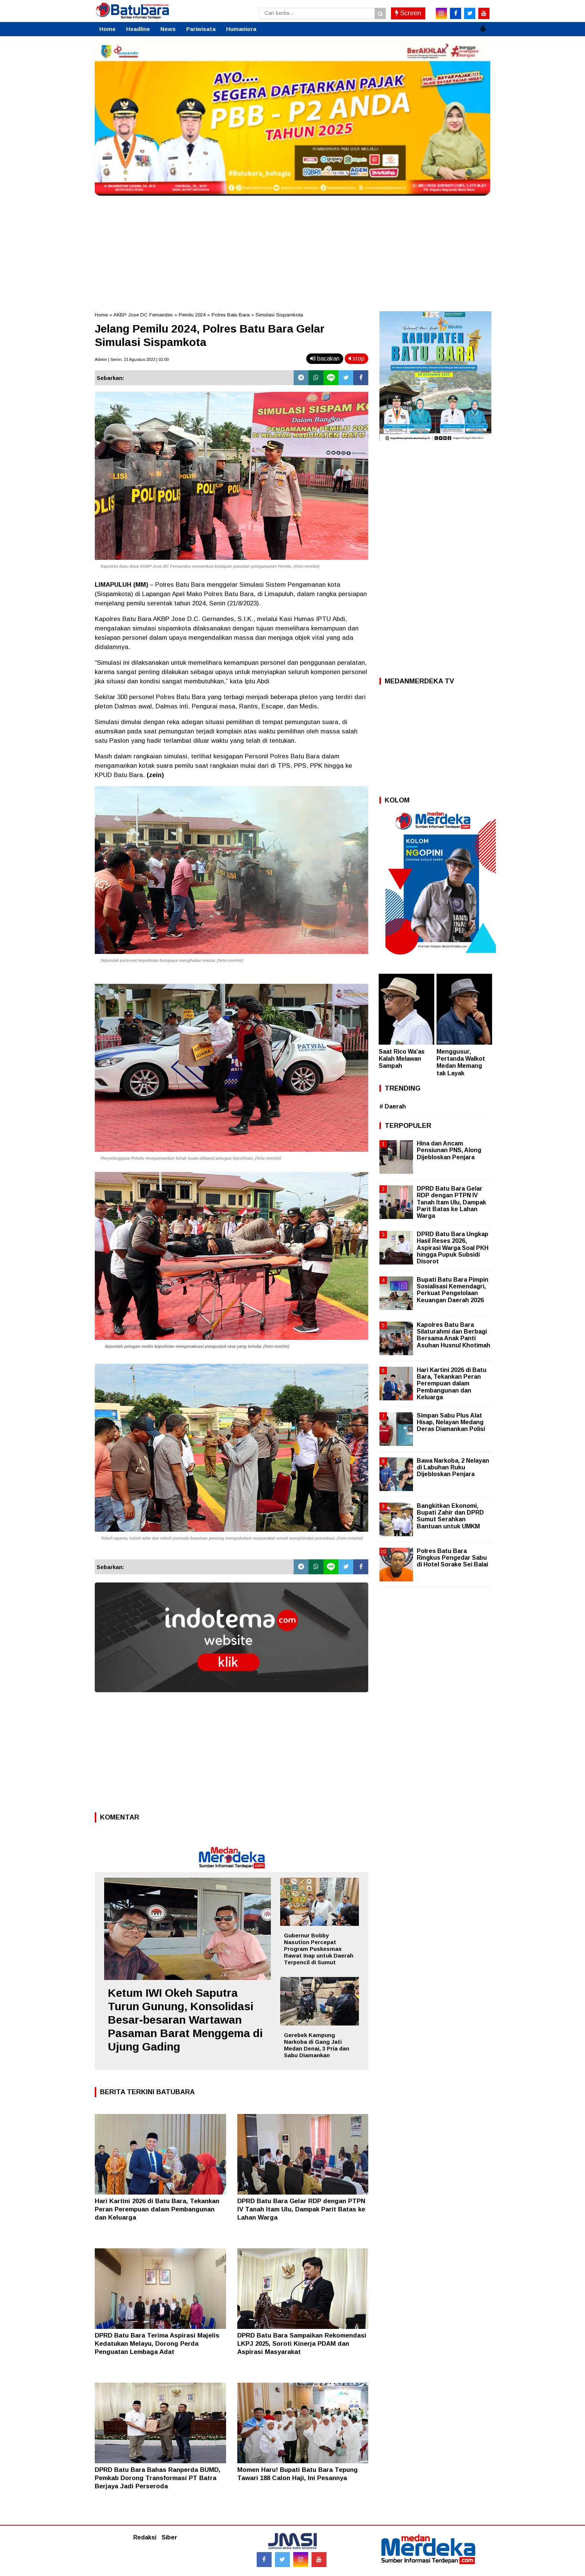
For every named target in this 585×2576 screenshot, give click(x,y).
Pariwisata (201, 29)
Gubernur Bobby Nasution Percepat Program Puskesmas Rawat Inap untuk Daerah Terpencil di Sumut (318, 1948)
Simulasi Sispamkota (279, 315)
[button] (483, 25)
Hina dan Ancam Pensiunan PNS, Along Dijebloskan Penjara (449, 1150)
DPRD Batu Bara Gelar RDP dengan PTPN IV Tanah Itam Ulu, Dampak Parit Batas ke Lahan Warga (301, 2209)
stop (356, 358)
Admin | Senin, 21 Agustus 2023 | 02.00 (132, 359)
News (168, 29)
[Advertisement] (292, 251)
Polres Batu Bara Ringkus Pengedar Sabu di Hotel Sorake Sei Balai (452, 1558)
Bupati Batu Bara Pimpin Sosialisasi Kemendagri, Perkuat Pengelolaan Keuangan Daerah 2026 (452, 1289)
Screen (408, 13)
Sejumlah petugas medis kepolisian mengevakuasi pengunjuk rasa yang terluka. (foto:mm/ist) (196, 1346)
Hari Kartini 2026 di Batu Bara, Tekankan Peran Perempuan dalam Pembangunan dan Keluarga (157, 2209)
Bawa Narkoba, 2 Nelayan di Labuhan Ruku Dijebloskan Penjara (453, 1467)
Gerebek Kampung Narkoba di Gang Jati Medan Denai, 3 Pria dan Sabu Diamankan (316, 2045)
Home (107, 29)
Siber (169, 2537)
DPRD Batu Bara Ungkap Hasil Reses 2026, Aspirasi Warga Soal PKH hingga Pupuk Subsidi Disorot (452, 1247)
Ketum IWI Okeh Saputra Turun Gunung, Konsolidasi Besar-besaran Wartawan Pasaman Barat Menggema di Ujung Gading (185, 2020)
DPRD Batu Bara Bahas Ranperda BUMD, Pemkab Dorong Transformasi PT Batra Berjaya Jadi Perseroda (157, 2478)
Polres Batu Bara (231, 315)
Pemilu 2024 (192, 315)
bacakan (325, 358)
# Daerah (392, 1106)
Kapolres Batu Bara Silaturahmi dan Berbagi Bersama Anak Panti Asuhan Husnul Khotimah (453, 1335)
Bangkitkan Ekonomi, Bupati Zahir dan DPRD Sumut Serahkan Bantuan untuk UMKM (450, 1516)
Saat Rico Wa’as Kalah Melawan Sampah (402, 1058)
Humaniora (241, 29)
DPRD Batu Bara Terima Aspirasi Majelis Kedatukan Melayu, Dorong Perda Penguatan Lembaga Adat (157, 2343)
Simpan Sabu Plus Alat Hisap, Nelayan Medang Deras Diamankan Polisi (451, 1422)
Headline (138, 29)
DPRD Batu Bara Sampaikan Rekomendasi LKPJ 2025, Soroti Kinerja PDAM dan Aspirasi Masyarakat (301, 2343)
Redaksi (144, 2537)
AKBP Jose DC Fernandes (143, 315)
